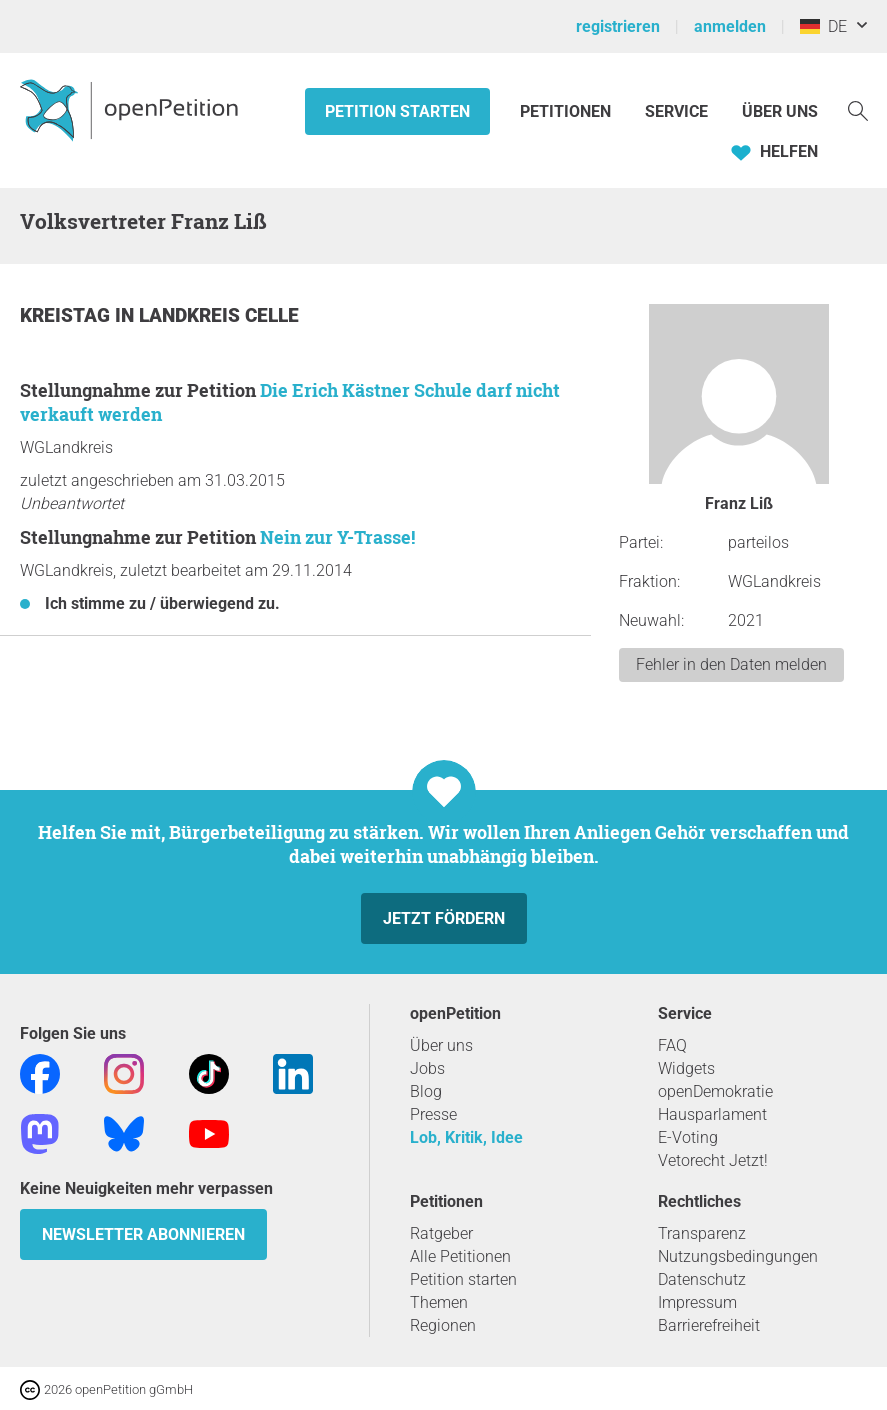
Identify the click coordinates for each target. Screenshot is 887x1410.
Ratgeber (441, 1233)
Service (676, 111)
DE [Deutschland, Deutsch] (823, 26)
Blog (426, 1091)
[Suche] (858, 109)
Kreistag (67, 315)
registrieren (618, 26)
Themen (439, 1302)
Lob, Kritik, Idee (466, 1137)
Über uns (441, 1045)
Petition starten (397, 111)
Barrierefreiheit (709, 1325)
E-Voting (688, 1137)
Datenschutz (702, 1279)
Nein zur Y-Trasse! (337, 537)
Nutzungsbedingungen (738, 1256)
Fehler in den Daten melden (731, 664)
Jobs (427, 1068)
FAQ (672, 1045)
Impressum (697, 1302)
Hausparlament (712, 1114)
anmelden (730, 26)
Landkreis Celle (219, 315)
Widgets (686, 1068)
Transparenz (702, 1233)
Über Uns (780, 111)
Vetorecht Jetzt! (713, 1160)
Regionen (443, 1325)
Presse (433, 1114)
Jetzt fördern (444, 918)
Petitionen (567, 111)
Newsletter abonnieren (143, 1234)
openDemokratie (715, 1091)
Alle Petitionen (460, 1256)
